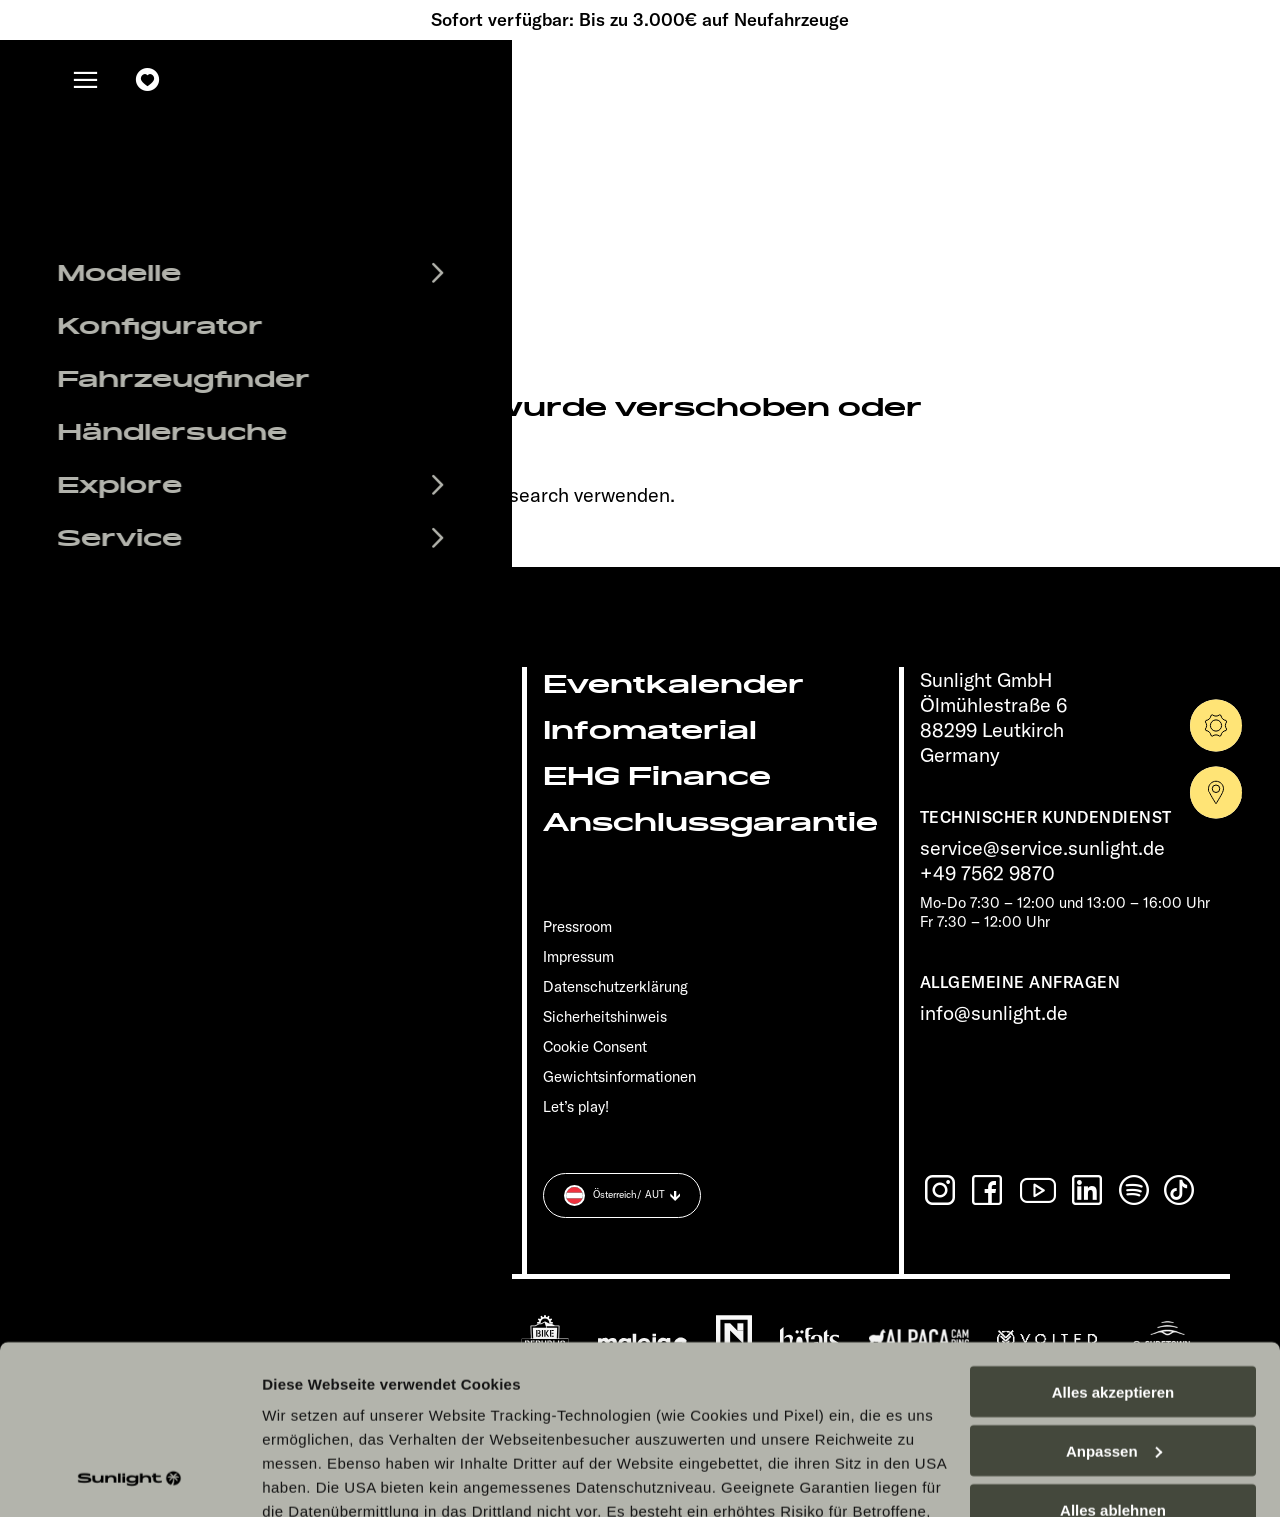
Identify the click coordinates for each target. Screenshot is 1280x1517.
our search (522, 494)
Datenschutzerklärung (754, 1424)
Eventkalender (673, 684)
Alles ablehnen (1113, 1351)
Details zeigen (312, 1477)
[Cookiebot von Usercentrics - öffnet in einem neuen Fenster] (129, 1478)
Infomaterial (650, 730)
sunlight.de (246, 494)
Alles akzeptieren (1113, 1233)
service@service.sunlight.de (1042, 847)
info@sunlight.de (994, 1012)
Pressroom (577, 926)
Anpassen (1114, 1292)
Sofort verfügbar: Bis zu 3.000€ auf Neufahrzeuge (640, 20)
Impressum (578, 956)
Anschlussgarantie (710, 822)
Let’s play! (576, 1106)
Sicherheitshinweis (605, 1016)
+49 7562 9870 (987, 872)
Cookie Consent (595, 1046)
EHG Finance (657, 776)
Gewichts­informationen (619, 1076)
